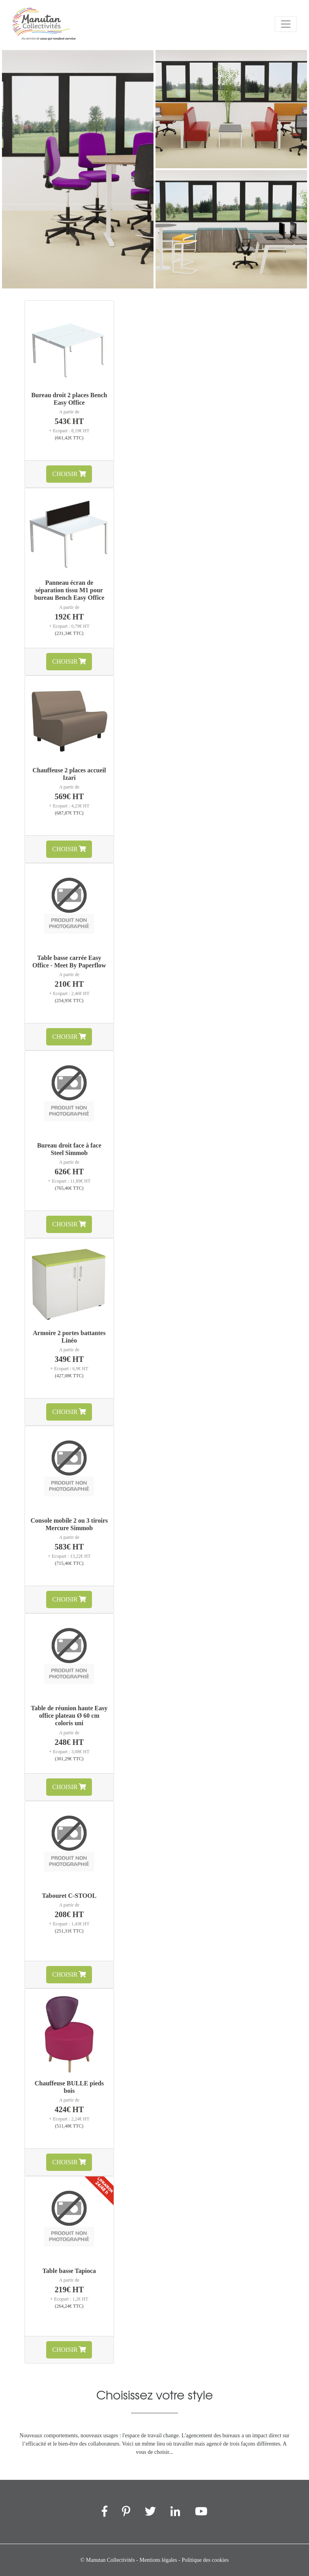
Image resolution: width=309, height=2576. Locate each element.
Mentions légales (158, 2560)
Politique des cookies (205, 2560)
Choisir (69, 474)
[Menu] (286, 24)
